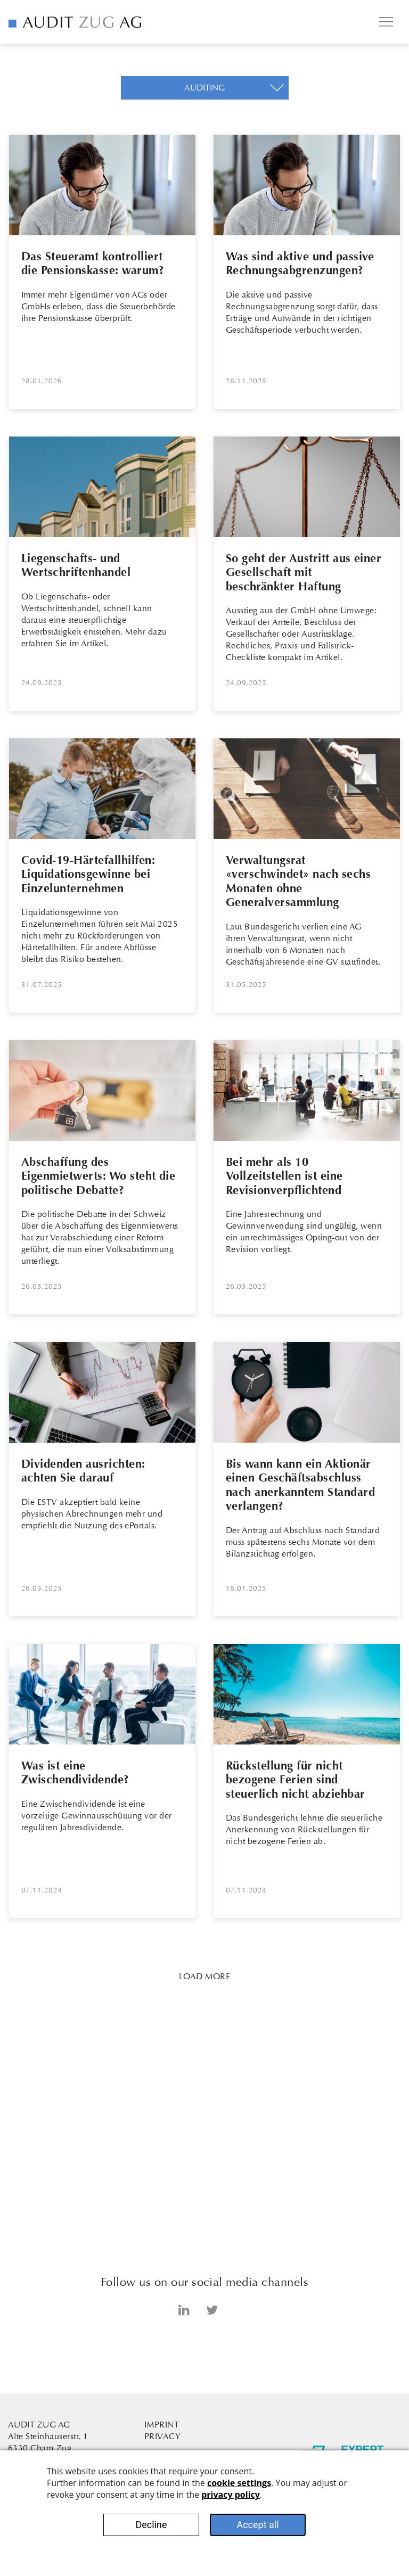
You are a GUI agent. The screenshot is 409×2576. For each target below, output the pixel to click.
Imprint (161, 2424)
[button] (205, 88)
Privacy (162, 2436)
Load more (204, 1976)
